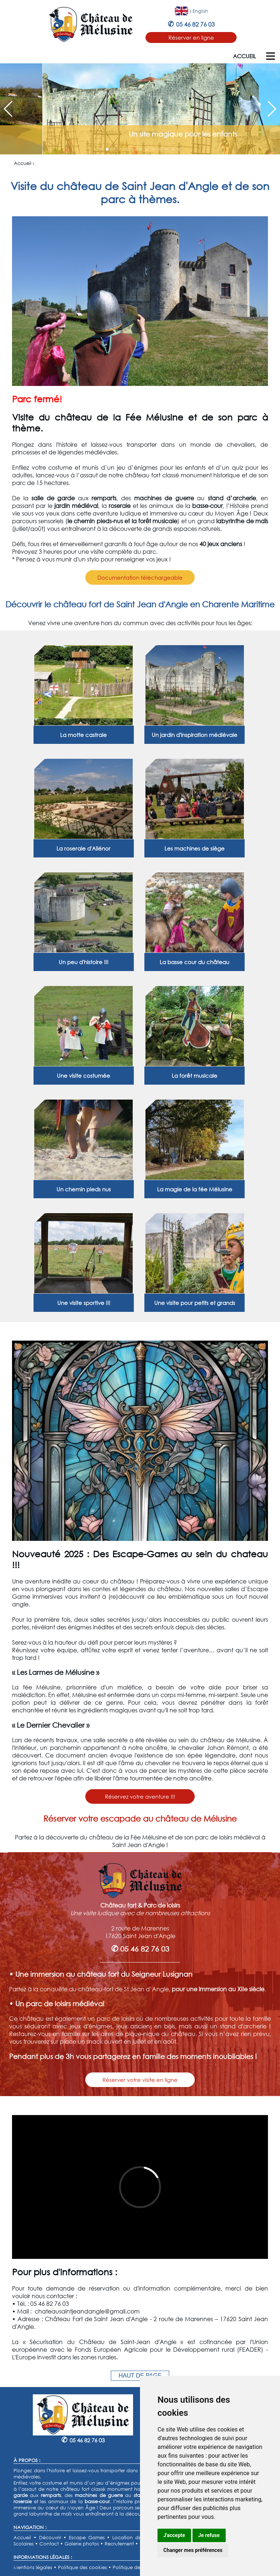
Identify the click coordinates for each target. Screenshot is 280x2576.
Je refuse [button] (209, 2535)
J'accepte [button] (174, 2535)
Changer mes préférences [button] (192, 2550)
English (200, 11)
